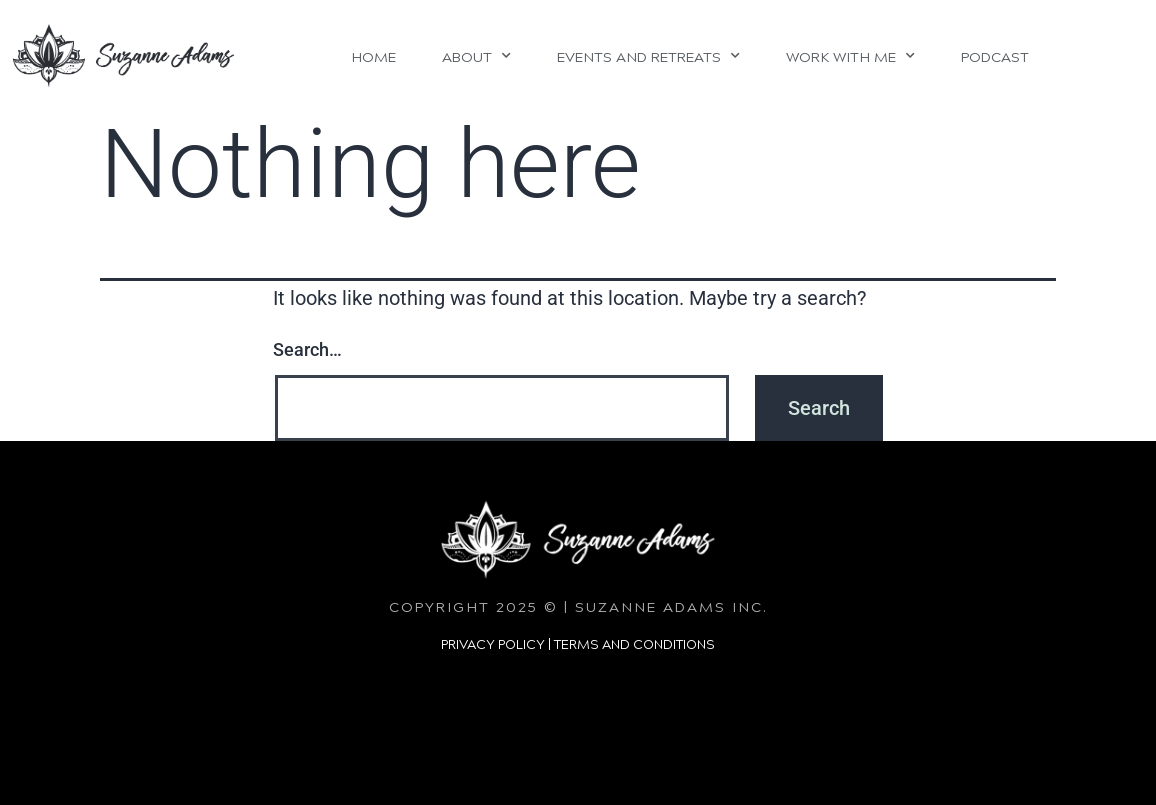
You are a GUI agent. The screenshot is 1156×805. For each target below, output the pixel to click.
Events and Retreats (648, 56)
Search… (307, 349)
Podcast (995, 56)
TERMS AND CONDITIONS (634, 643)
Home (373, 56)
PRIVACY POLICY (493, 643)
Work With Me (850, 56)
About (476, 56)
